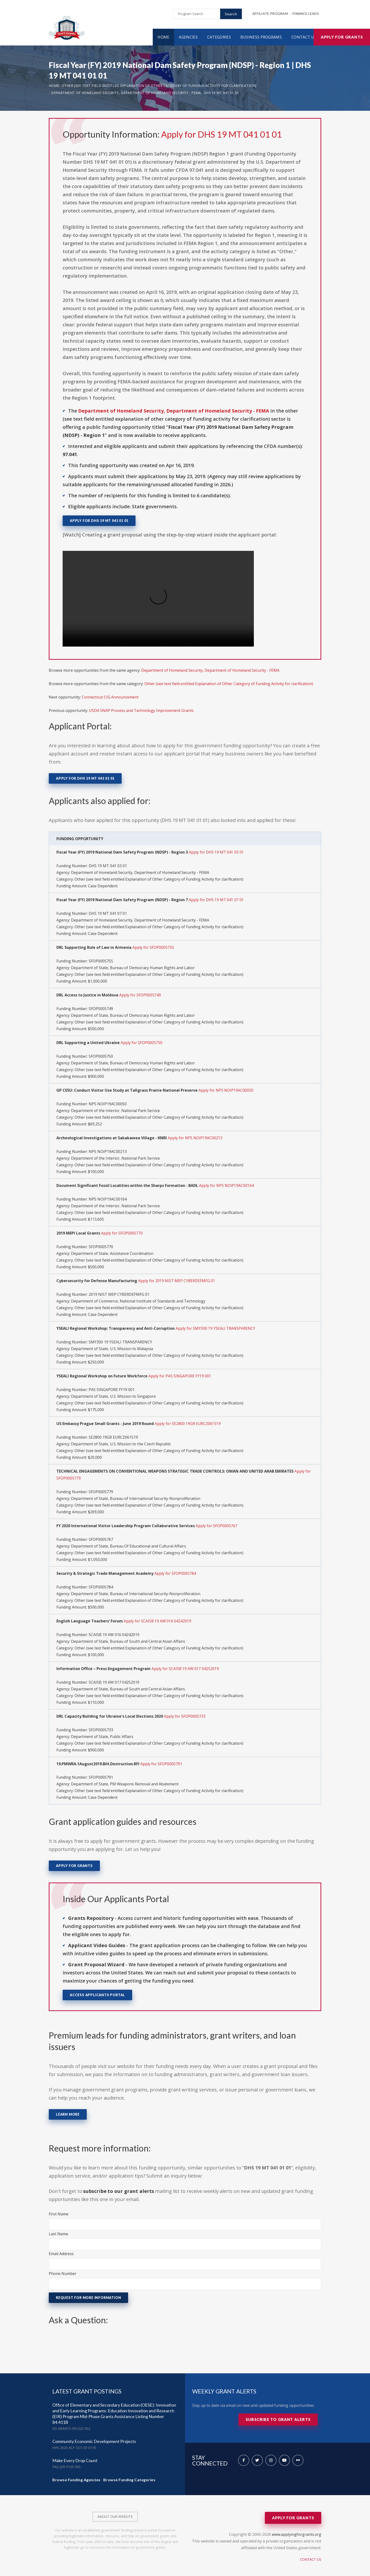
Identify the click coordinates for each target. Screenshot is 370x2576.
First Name (58, 2210)
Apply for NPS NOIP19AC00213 (195, 1137)
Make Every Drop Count (75, 2456)
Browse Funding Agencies (76, 2476)
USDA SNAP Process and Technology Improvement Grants (141, 711)
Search (231, 14)
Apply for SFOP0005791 (161, 1760)
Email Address (61, 2250)
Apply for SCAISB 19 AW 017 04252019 (186, 1665)
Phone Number (62, 2270)
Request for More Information (88, 2294)
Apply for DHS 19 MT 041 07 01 (217, 900)
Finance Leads (306, 15)
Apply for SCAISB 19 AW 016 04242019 (158, 1617)
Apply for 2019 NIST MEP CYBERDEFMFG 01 (177, 1279)
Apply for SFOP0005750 (142, 1042)
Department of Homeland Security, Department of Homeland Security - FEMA (126, 93)
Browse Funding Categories (129, 2476)
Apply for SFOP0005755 (153, 947)
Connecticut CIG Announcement (110, 698)
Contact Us (303, 38)
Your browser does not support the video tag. (158, 600)
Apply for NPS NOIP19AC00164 (227, 1184)
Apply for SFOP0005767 (217, 1523)
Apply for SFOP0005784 (175, 1570)
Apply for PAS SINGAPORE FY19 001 (180, 1374)
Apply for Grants (342, 38)
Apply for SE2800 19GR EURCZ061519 (188, 1421)
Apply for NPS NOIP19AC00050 (226, 1090)
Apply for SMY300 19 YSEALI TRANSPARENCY (216, 1327)
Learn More (68, 2111)
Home (163, 38)
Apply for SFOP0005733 (185, 1712)
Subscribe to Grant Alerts (278, 2415)
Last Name (58, 2230)
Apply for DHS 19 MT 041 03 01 (217, 853)
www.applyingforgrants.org (296, 2530)
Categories (219, 38)
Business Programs (261, 38)
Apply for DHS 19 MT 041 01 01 (221, 135)
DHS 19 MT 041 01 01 (221, 93)
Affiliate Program (270, 15)
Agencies (188, 38)
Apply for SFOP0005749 (140, 995)
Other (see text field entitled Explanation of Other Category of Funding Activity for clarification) (159, 86)
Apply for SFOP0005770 (122, 1232)
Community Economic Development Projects (94, 2437)
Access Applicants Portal (97, 1991)
